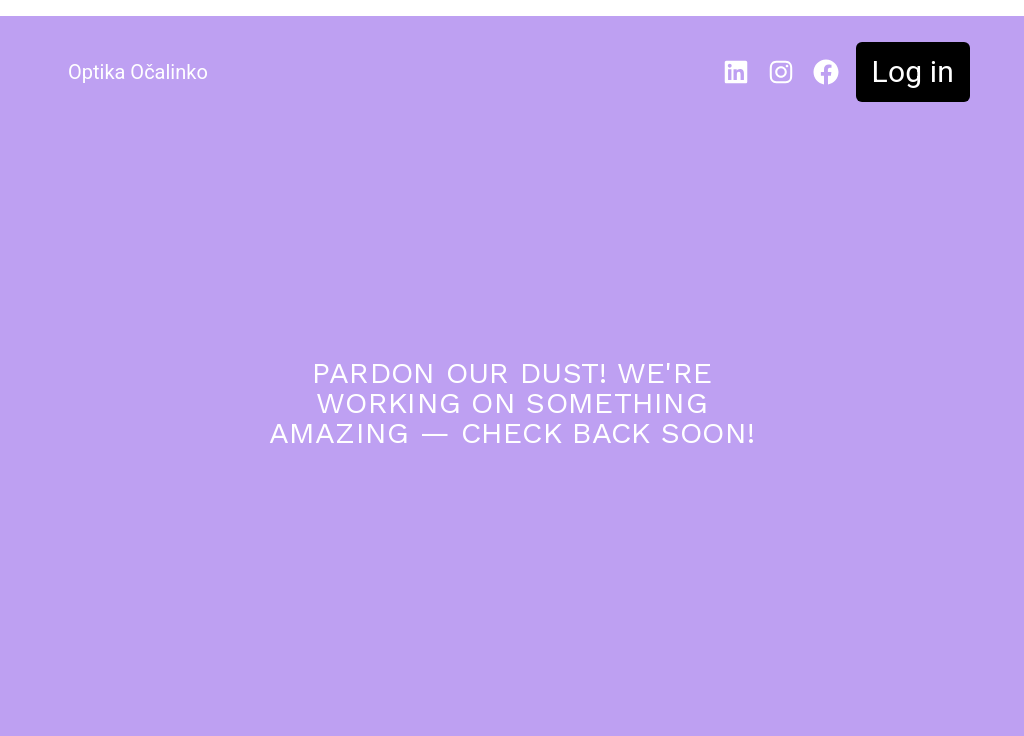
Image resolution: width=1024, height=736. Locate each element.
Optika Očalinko (138, 72)
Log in (913, 71)
